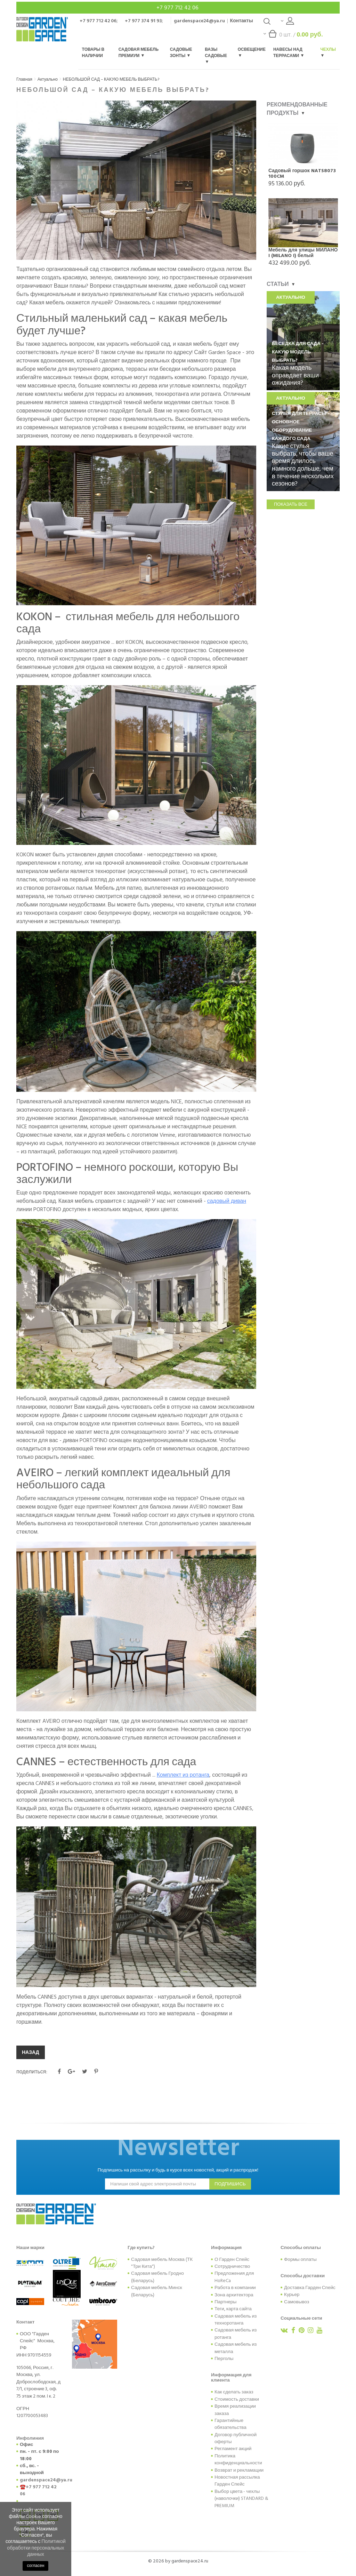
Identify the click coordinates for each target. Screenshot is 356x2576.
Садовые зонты (181, 52)
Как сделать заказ (234, 2392)
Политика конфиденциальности (238, 2459)
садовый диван (226, 1201)
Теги (219, 2309)
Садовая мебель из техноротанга (236, 2319)
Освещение (252, 51)
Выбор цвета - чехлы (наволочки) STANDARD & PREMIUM (241, 2499)
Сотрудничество (232, 2266)
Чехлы (328, 51)
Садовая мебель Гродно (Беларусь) (157, 2277)
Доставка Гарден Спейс (309, 2287)
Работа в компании (235, 2287)
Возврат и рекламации (239, 2470)
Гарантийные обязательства (230, 2424)
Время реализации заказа (235, 2409)
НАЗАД (30, 2052)
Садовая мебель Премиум (139, 52)
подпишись (230, 2184)
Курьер (291, 2294)
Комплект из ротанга (183, 1774)
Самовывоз (296, 2302)
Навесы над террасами (288, 52)
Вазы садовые (216, 54)
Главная (24, 79)
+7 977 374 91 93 (143, 21)
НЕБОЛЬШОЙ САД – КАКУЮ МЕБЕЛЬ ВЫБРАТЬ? (111, 79)
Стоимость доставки (237, 2399)
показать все (290, 504)
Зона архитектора (234, 2295)
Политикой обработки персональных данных (36, 2547)
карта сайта (239, 2309)
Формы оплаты (300, 2259)
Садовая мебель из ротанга (236, 2333)
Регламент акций (233, 2449)
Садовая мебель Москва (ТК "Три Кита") (162, 2263)
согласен (35, 2565)
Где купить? (141, 2247)
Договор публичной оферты (236, 2438)
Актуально (48, 79)
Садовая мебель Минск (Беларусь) (156, 2291)
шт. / (293, 36)
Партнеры (225, 2302)
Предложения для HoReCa (234, 2277)
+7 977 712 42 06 (178, 7)
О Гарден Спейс (232, 2259)
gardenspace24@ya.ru (199, 21)
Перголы (224, 2358)
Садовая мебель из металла (236, 2348)
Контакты (241, 21)
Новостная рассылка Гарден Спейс (237, 2480)
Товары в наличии (93, 52)
